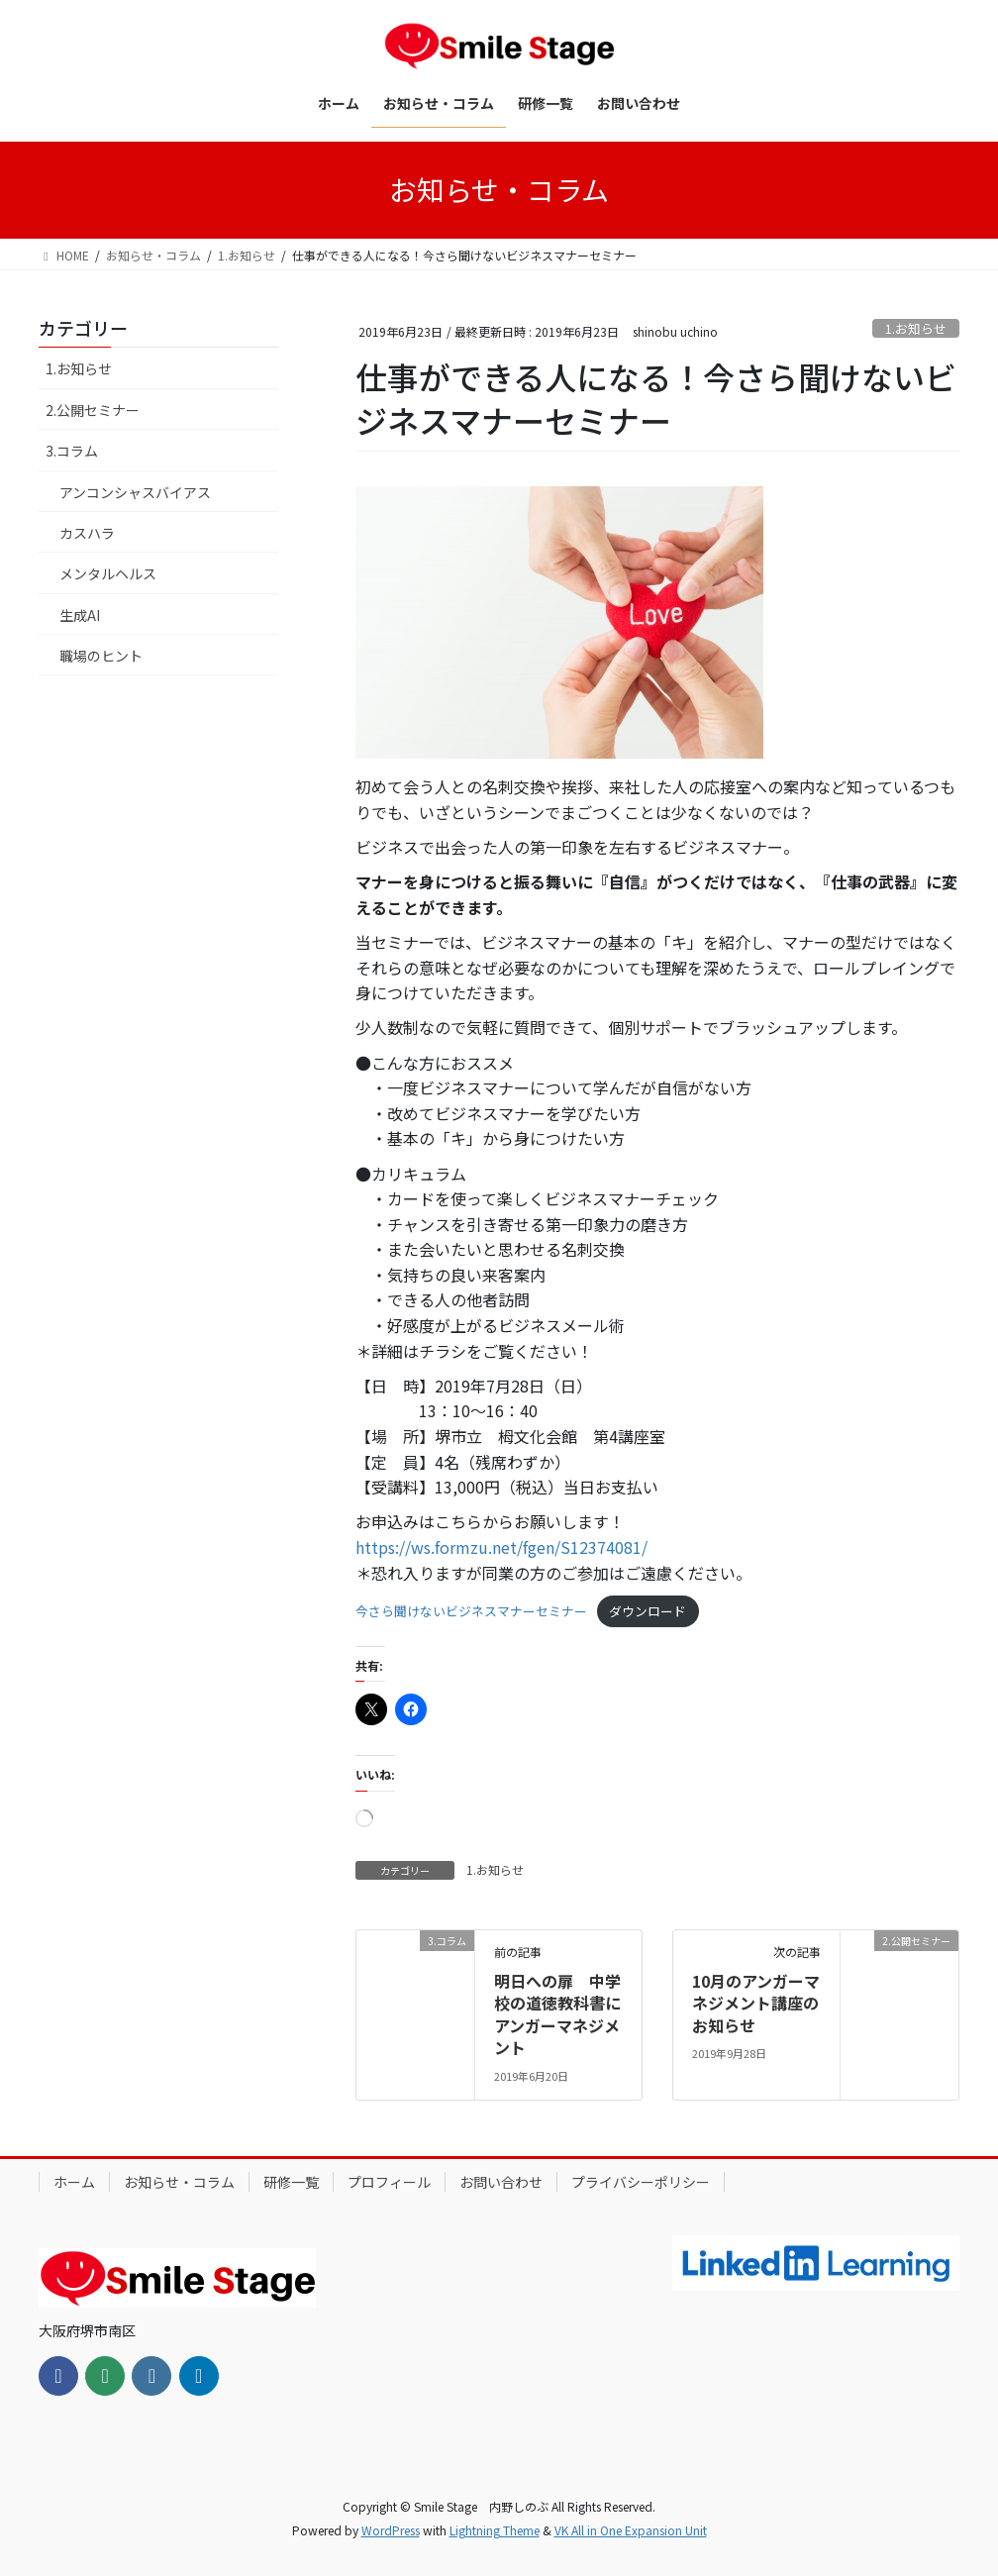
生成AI (79, 615)
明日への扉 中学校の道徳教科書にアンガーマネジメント (557, 2014)
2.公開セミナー (93, 410)
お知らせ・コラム (179, 2182)
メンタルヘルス (107, 573)
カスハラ (87, 533)
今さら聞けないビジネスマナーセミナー (471, 1610)
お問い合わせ (501, 2182)
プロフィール (389, 2182)
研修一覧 (291, 2182)
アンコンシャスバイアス (135, 492)
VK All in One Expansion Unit (630, 2530)
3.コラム (72, 451)
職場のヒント (101, 656)
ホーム (74, 2182)
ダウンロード (647, 1610)
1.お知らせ (916, 328)
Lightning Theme (494, 2530)
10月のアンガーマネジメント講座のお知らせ (756, 2003)
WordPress (390, 2530)
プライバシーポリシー (640, 2182)
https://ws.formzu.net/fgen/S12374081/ (501, 1547)
